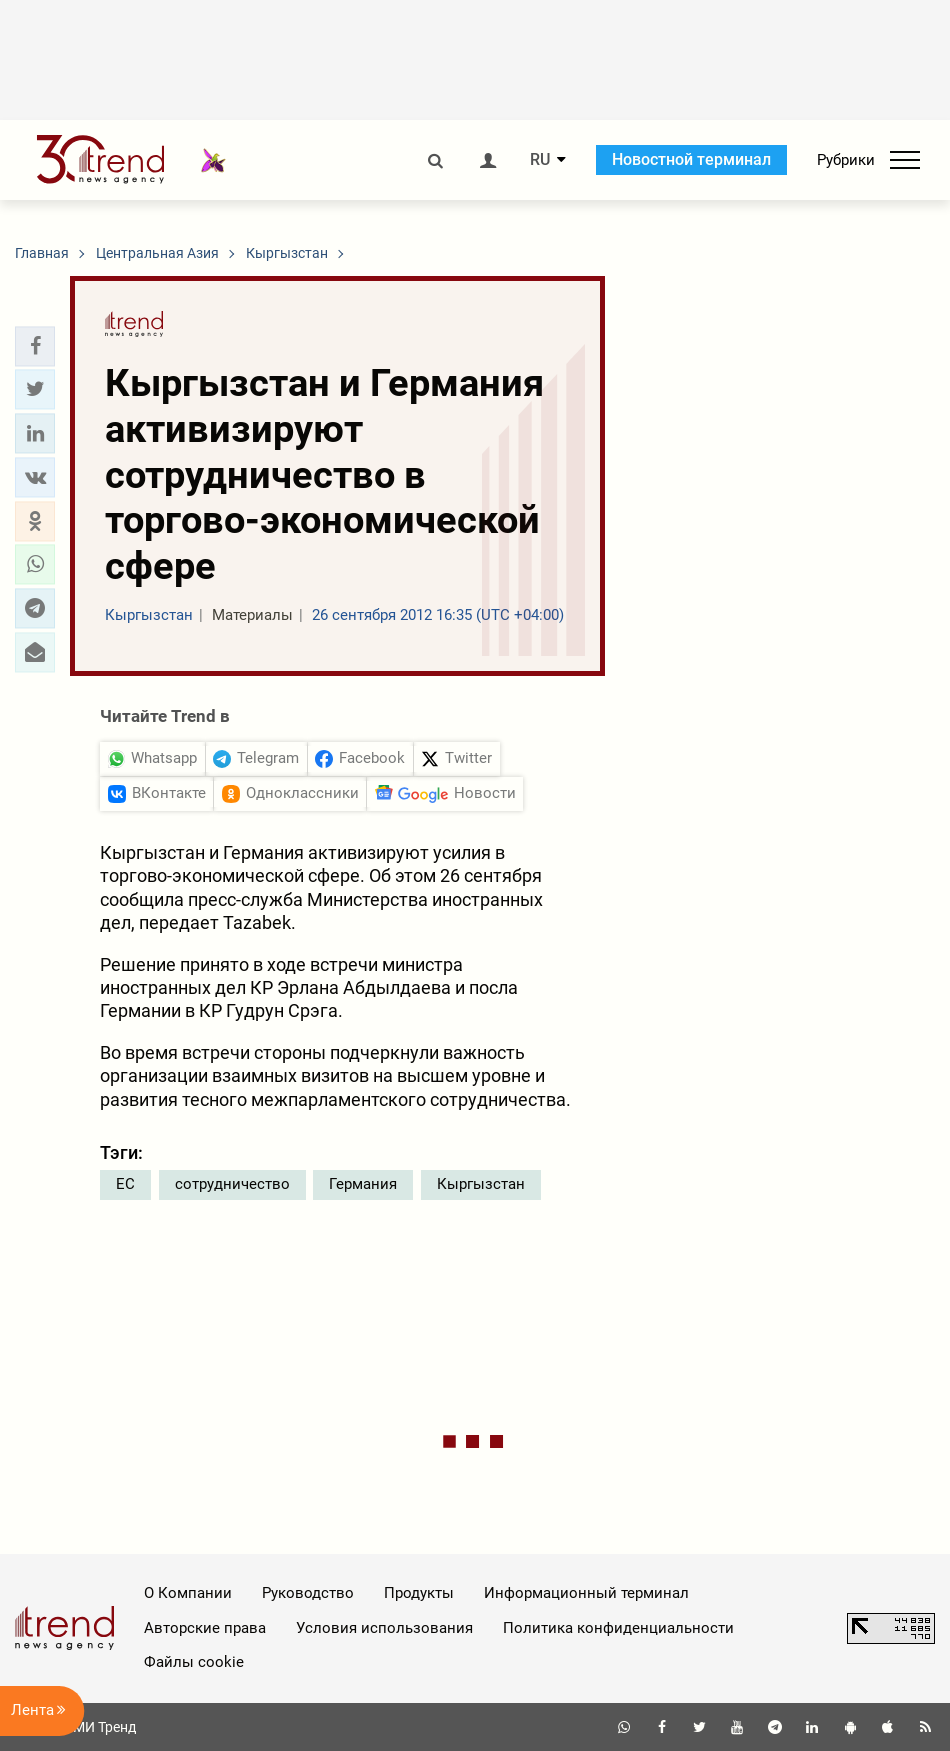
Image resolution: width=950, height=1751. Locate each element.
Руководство (308, 1593)
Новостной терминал (691, 159)
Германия (363, 1184)
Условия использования (384, 1628)
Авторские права (205, 1628)
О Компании (188, 1593)
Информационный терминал (586, 1593)
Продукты (419, 1593)
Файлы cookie (194, 1662)
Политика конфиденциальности (618, 1628)
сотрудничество (232, 1184)
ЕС (125, 1184)
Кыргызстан (481, 1184)
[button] (35, 346)
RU (540, 160)
